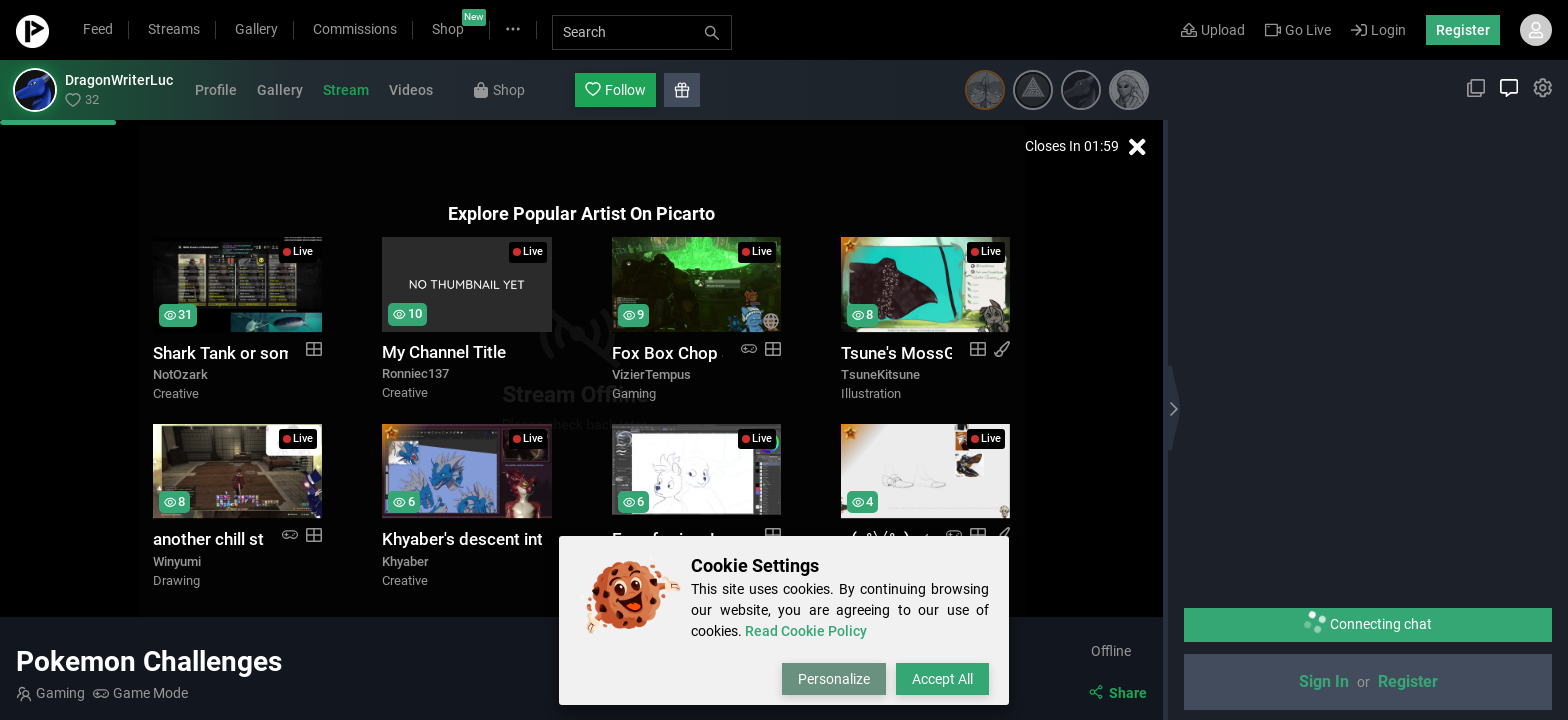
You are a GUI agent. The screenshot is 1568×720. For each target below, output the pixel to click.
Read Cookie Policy (806, 631)
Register (1463, 30)
